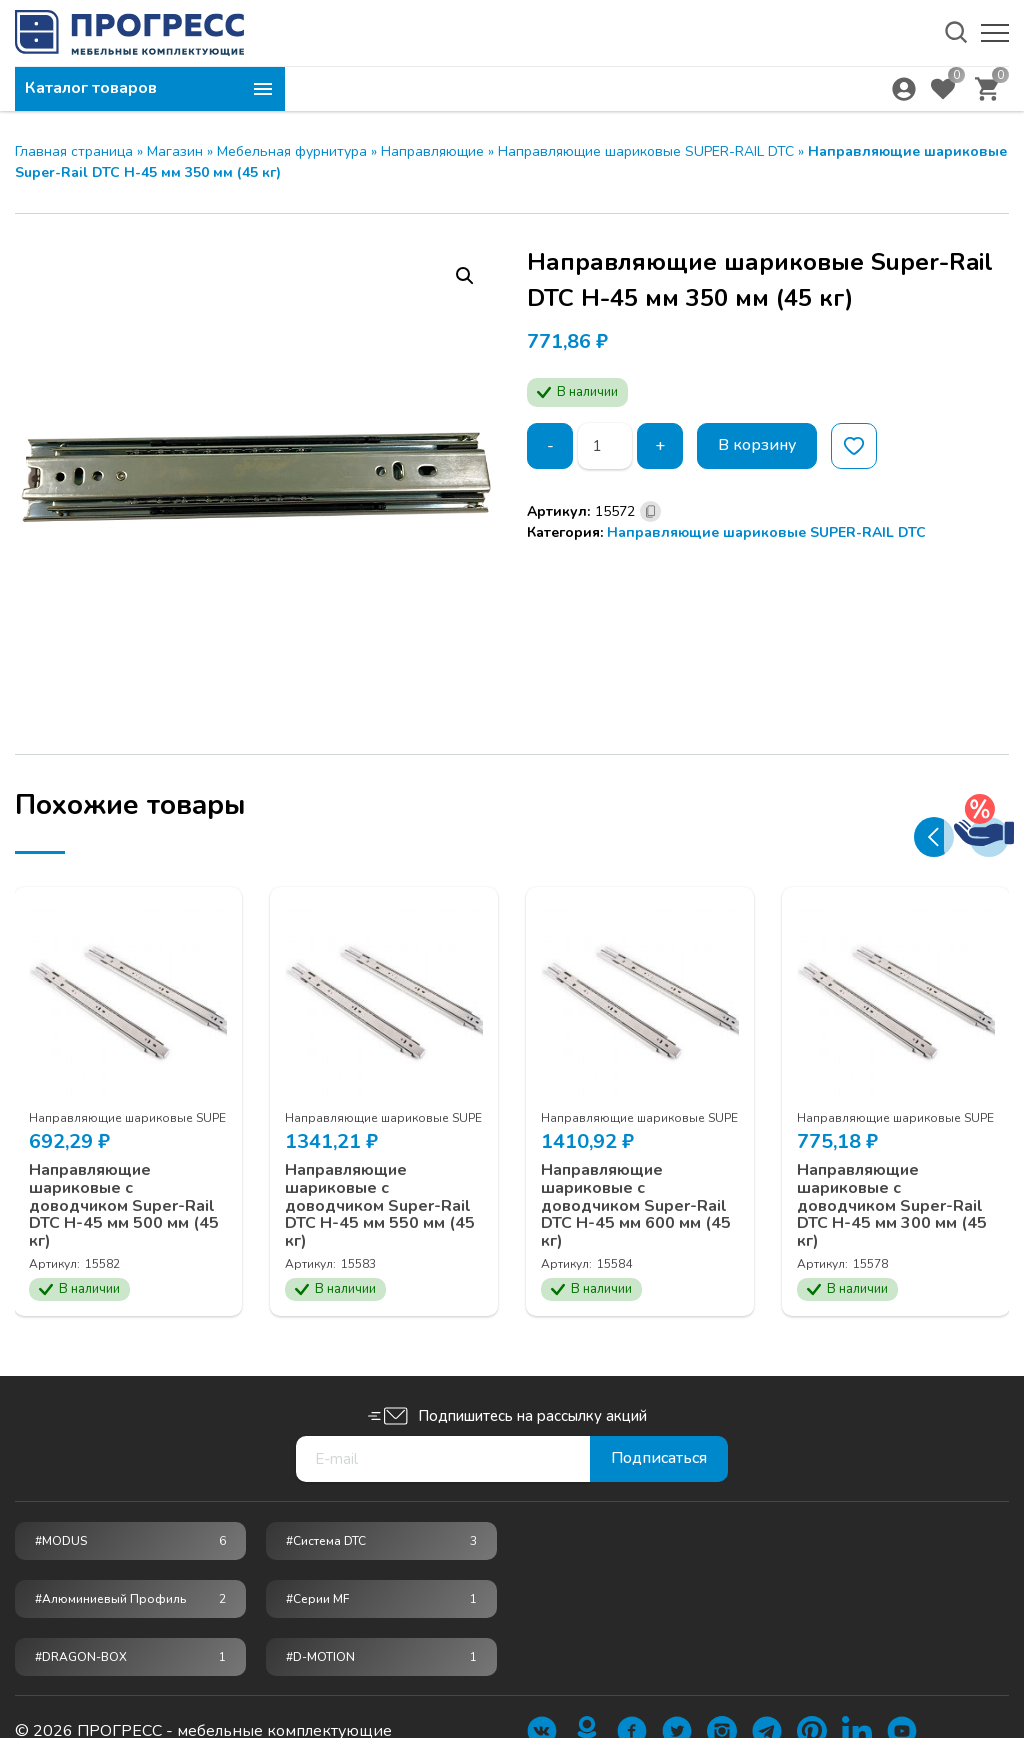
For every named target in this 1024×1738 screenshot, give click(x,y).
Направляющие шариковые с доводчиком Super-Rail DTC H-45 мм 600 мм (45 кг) (637, 1205)
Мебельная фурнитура (292, 151)
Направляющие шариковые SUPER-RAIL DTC (646, 151)
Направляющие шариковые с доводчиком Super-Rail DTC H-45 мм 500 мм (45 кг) (125, 1205)
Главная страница (74, 151)
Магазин (175, 151)
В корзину (757, 446)
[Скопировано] (650, 511)
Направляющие (432, 151)
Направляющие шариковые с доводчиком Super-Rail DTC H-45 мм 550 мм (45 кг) (381, 1205)
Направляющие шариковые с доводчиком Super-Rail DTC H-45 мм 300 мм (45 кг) (893, 1205)
